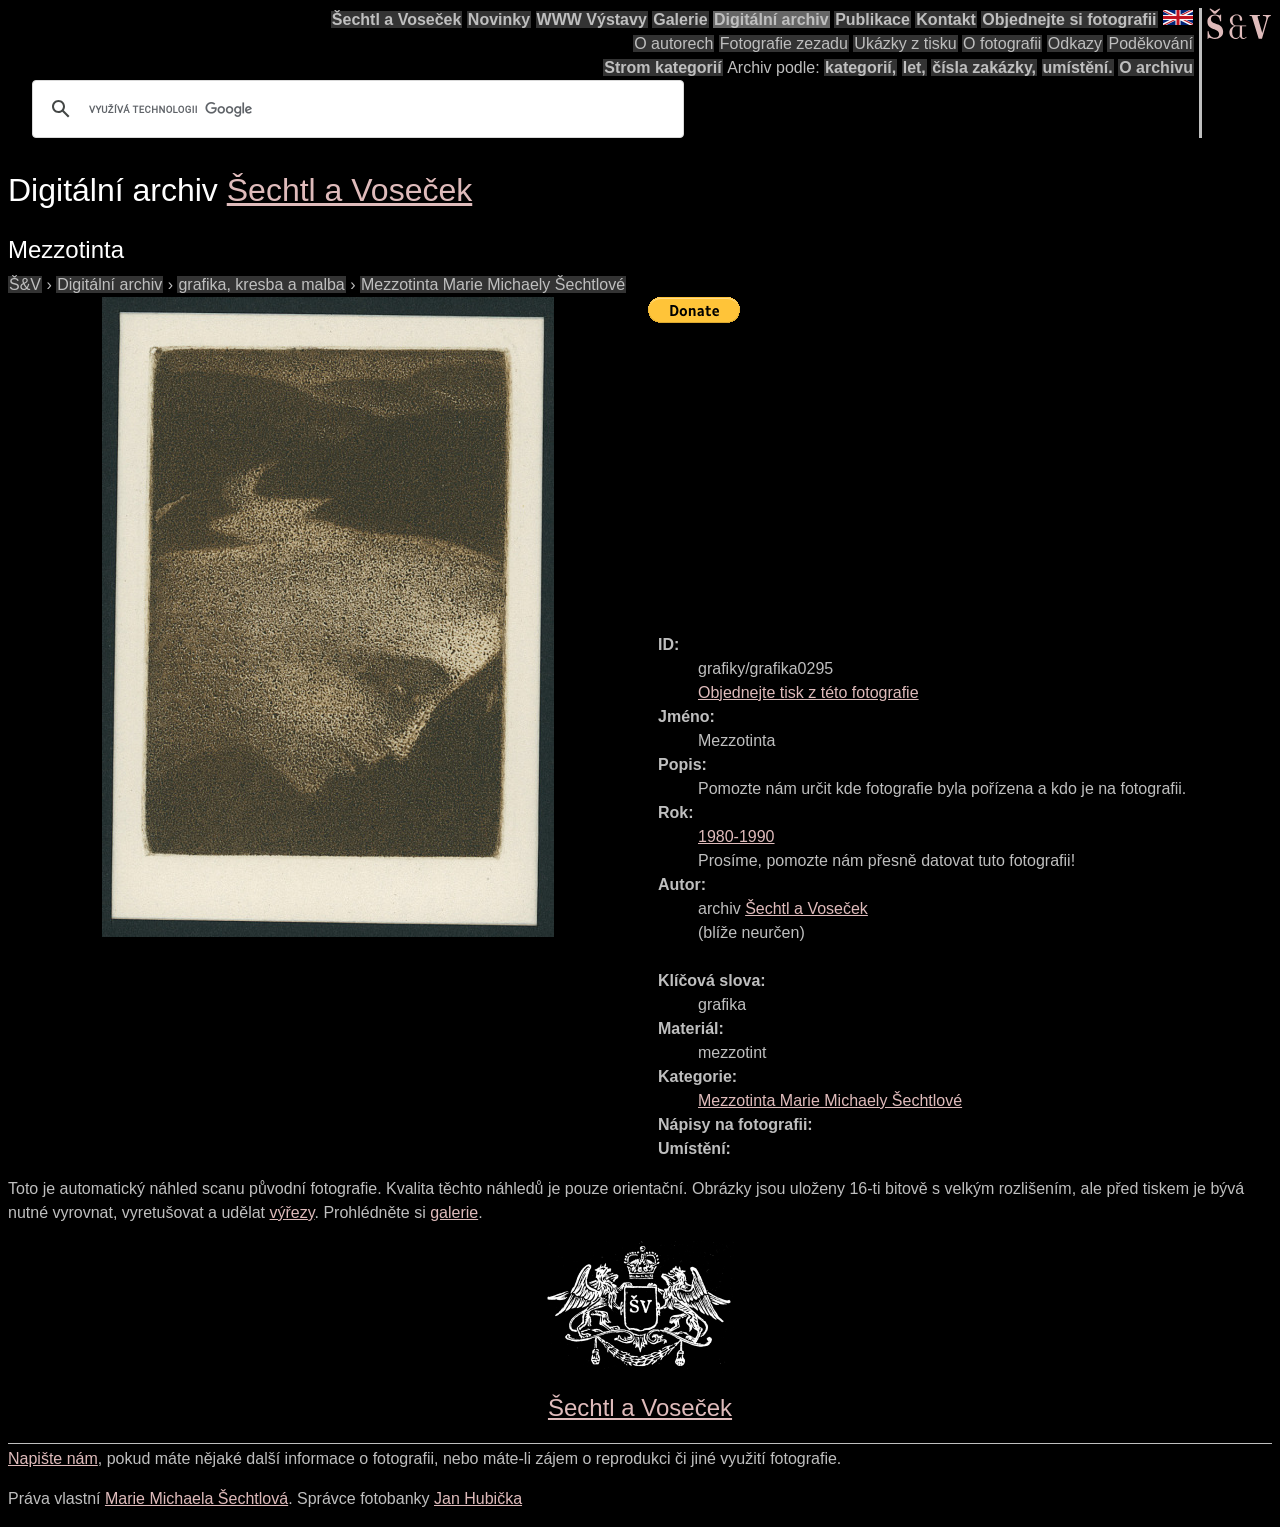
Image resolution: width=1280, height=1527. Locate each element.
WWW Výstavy (592, 19)
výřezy (291, 1212)
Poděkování (1150, 43)
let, (914, 67)
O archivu (1156, 67)
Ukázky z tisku (905, 43)
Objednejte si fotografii (1069, 19)
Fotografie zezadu (784, 43)
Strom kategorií (662, 67)
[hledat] (355, 109)
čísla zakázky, (984, 67)
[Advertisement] (964, 470)
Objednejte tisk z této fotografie (808, 692)
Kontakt (946, 19)
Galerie (680, 19)
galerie (454, 1212)
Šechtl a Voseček (397, 19)
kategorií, (860, 67)
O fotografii (1002, 43)
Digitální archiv (771, 19)
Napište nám (53, 1458)
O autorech (673, 43)
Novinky (499, 19)
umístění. (1078, 67)
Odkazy (1075, 43)
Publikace (872, 19)
